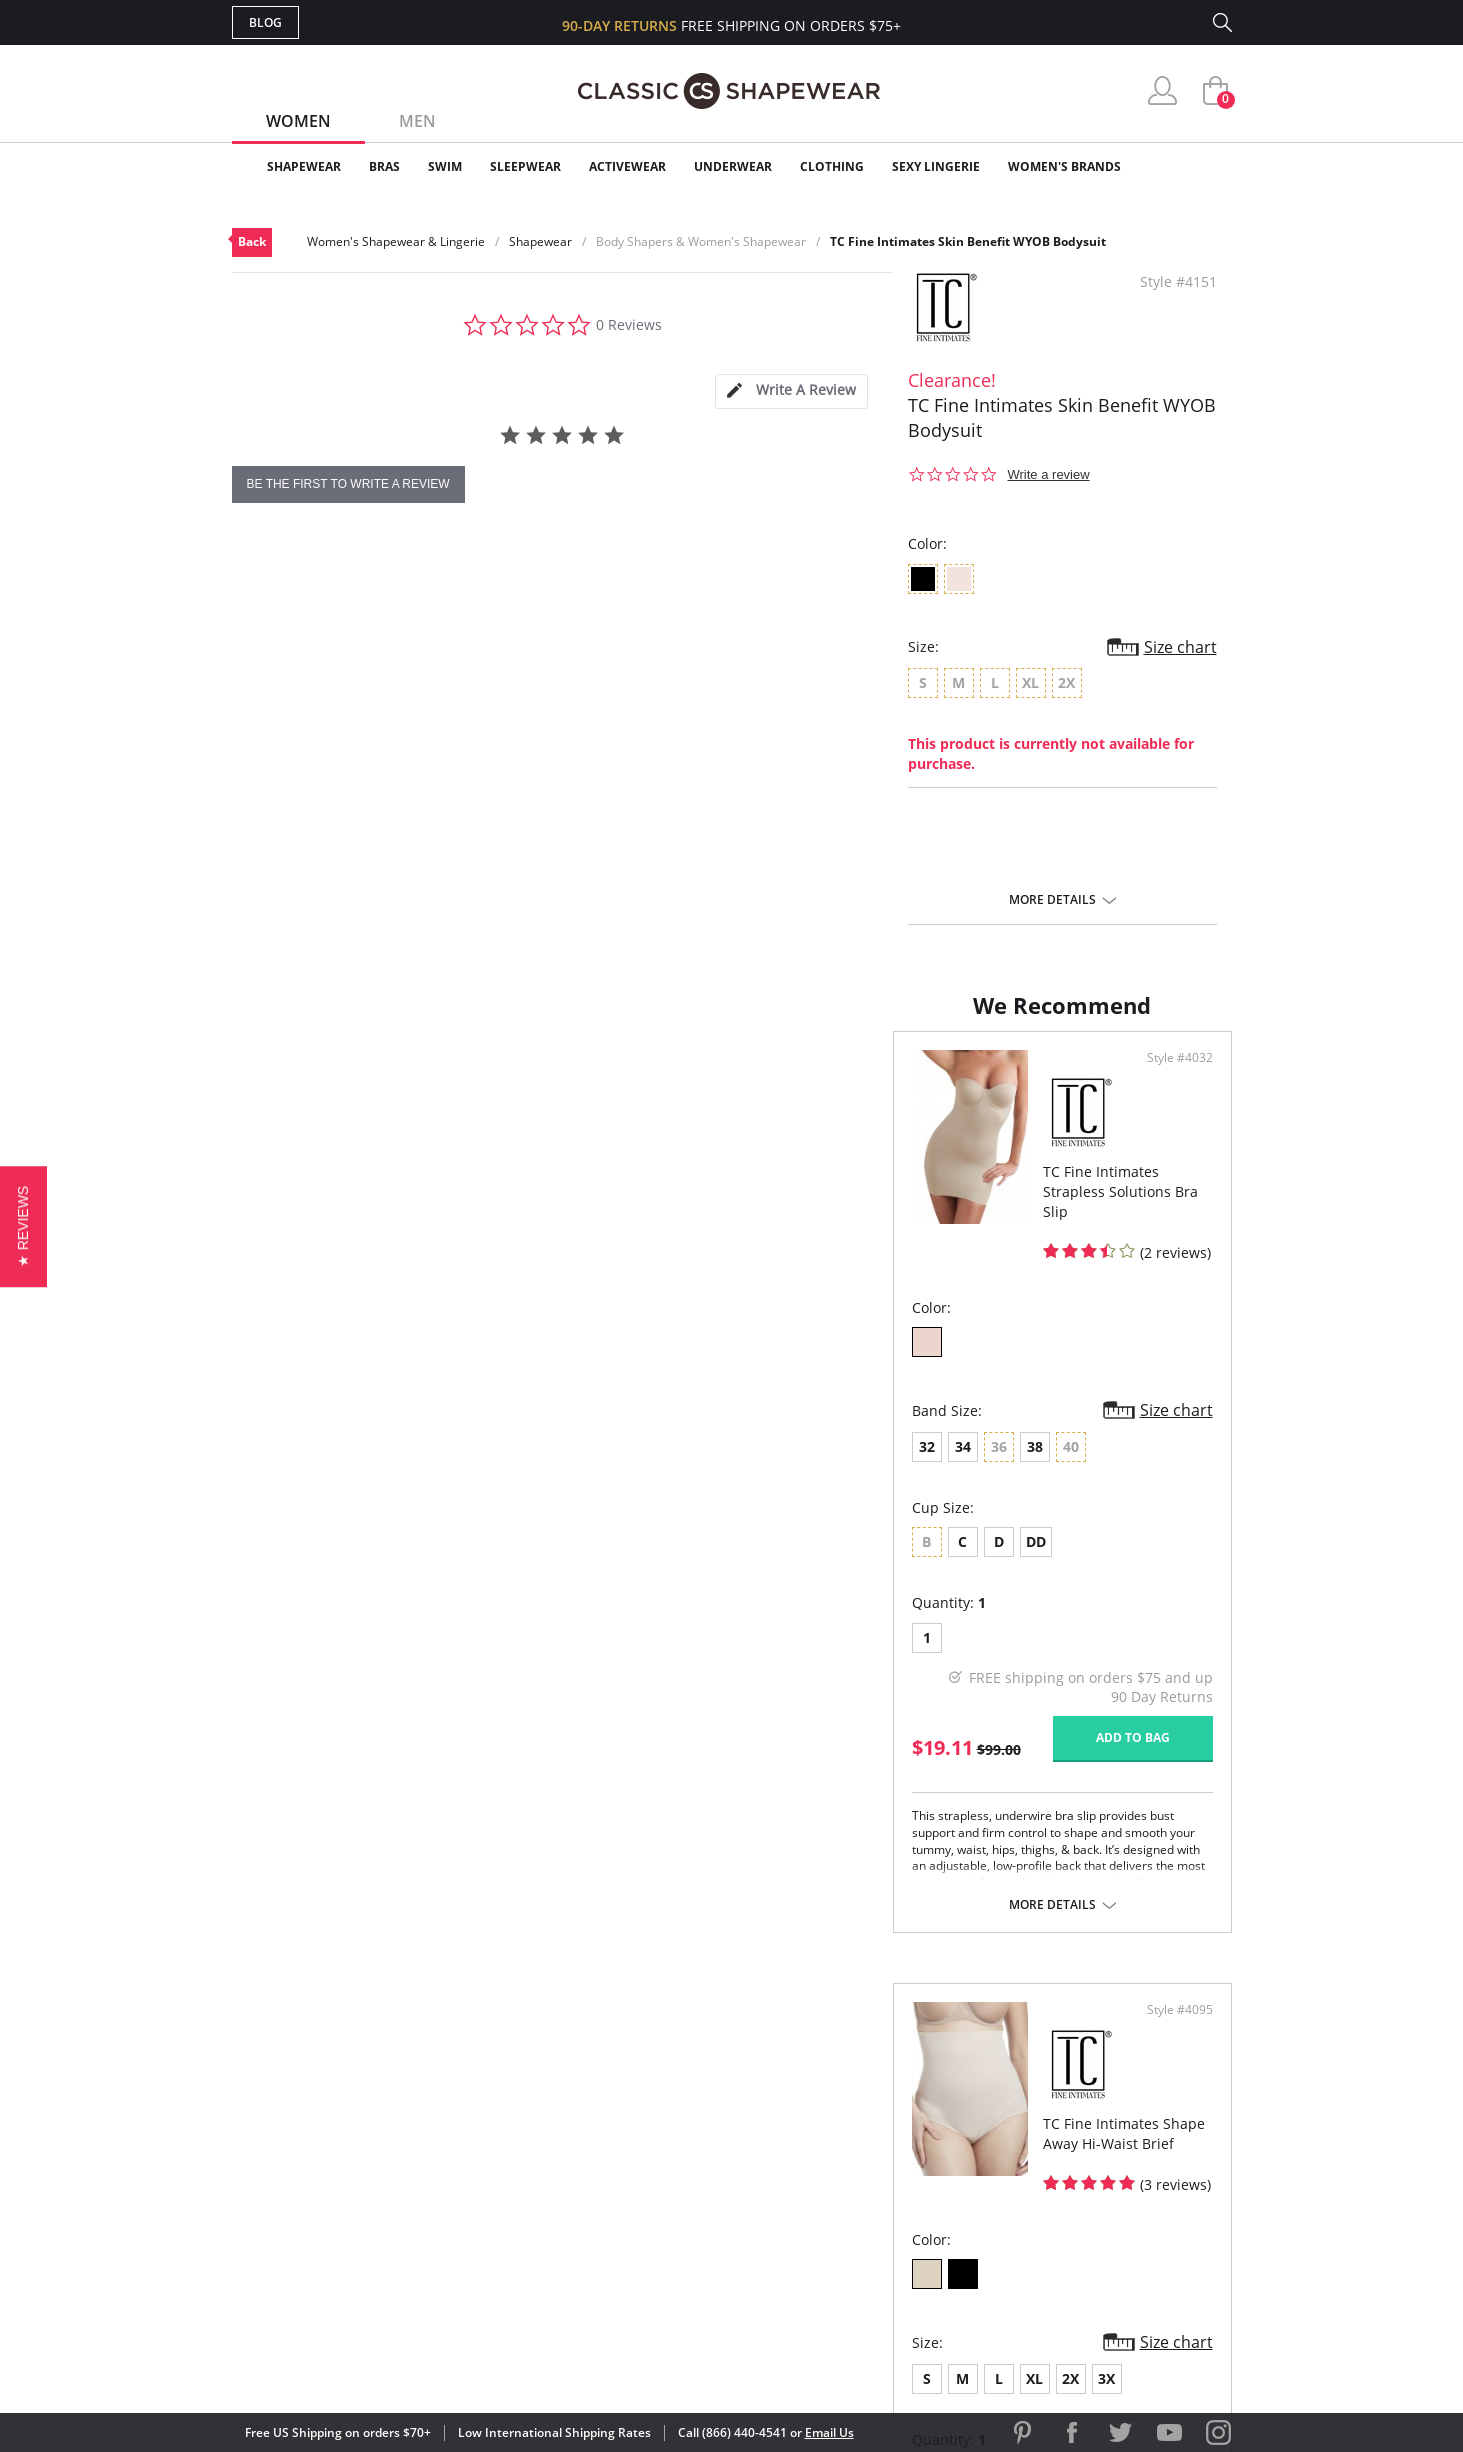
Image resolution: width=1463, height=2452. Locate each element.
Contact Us (613, 2252)
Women (298, 121)
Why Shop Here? (890, 2090)
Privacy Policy (885, 2220)
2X (912, 1432)
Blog (265, 22)
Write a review (1049, 474)
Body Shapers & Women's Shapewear (701, 241)
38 (374, 1432)
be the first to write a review (348, 484)
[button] (23, 1225)
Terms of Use (388, 2361)
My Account (616, 2123)
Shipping (601, 2187)
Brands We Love (891, 2155)
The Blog (865, 2187)
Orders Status (625, 2155)
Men (417, 121)
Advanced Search (635, 2090)
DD (375, 1528)
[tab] (791, 391)
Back (252, 241)
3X (948, 1432)
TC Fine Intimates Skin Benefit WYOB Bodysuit (968, 241)
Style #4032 (670, 1078)
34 (302, 1432)
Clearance (1189, 166)
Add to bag (623, 1724)
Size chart (1180, 647)
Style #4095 (1173, 1078)
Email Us (829, 2432)
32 (266, 1432)
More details (1052, 900)
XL (876, 1432)
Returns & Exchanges (651, 2220)
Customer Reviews (901, 2123)
